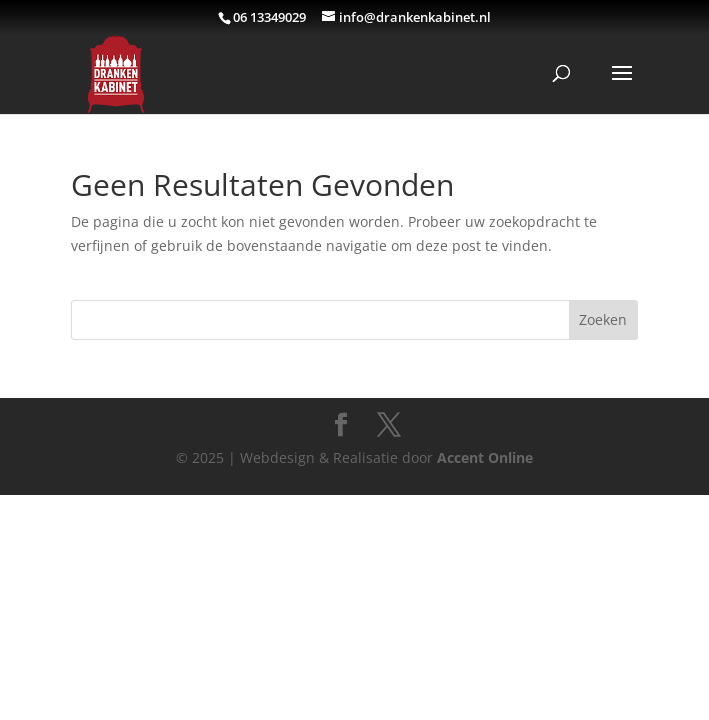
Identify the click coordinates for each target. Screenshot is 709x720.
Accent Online (485, 457)
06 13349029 (269, 17)
